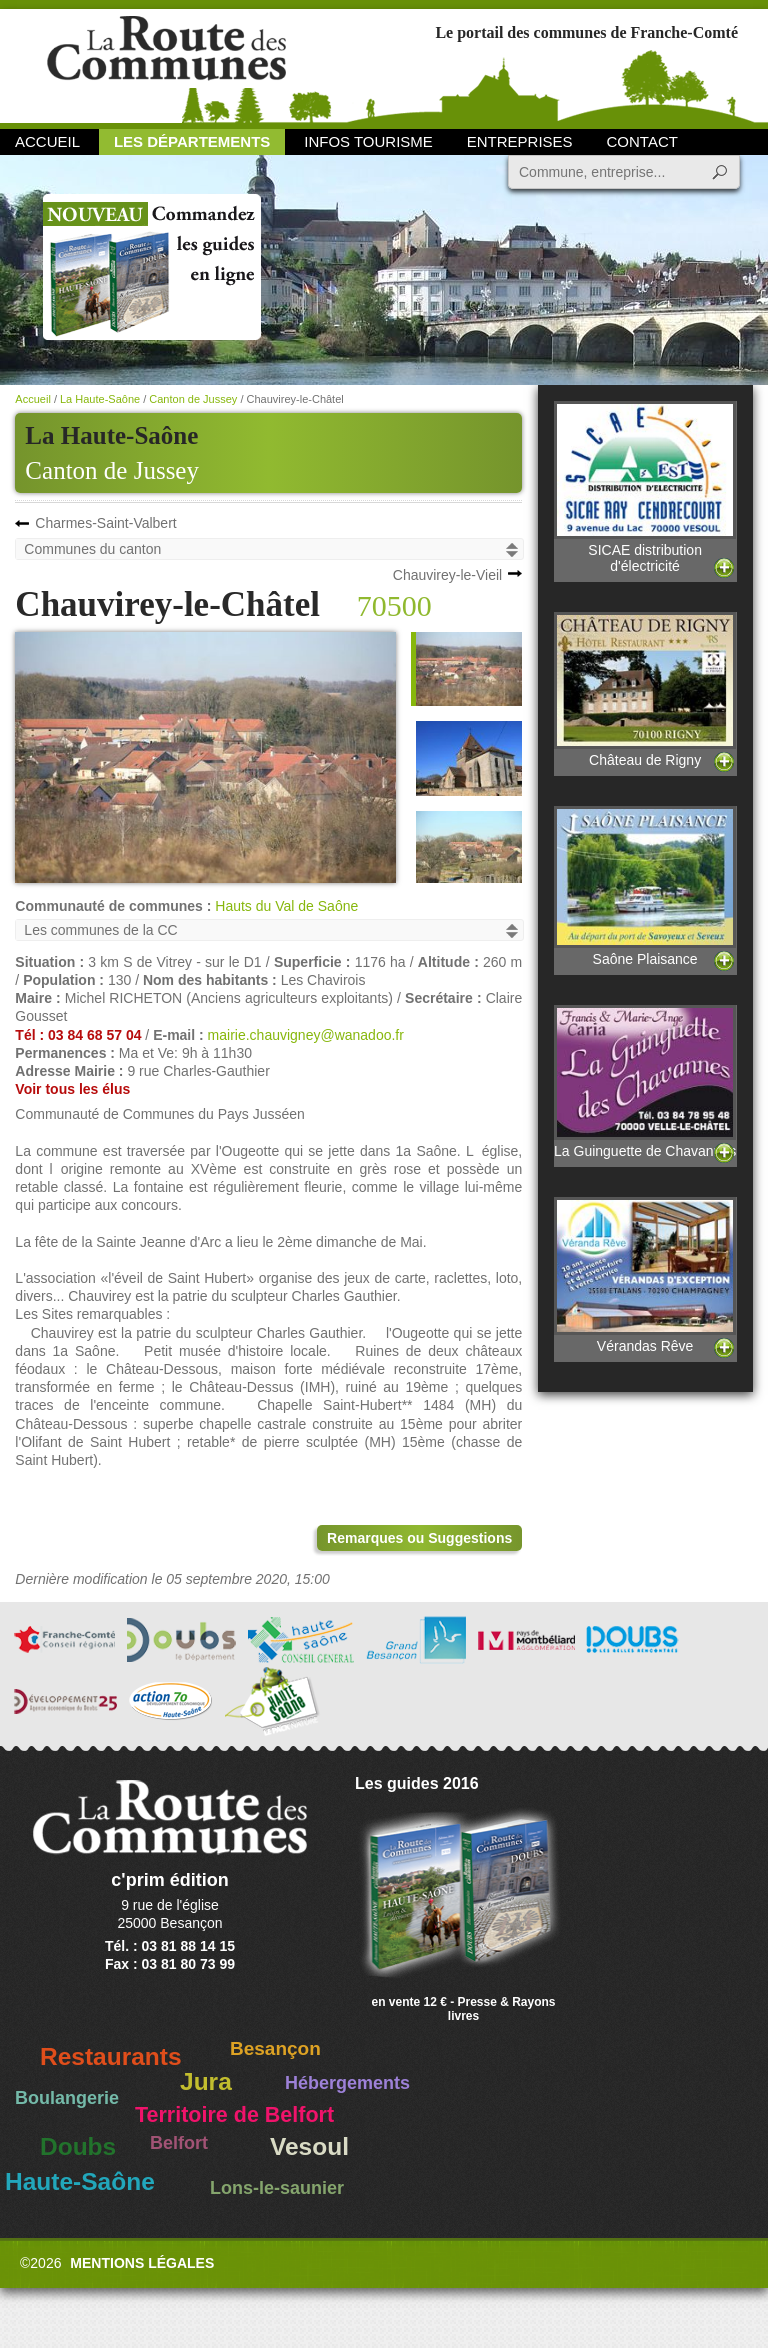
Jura (206, 2081)
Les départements (192, 141)
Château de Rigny (644, 690)
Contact (642, 141)
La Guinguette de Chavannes (645, 1082)
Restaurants (111, 2056)
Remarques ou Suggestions (419, 1538)
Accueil (47, 141)
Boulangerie (67, 2098)
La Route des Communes (166, 64)
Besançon (275, 2048)
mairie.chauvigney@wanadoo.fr (306, 1035)
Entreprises (520, 141)
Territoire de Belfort (234, 2115)
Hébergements (347, 2083)
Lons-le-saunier (277, 2188)
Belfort (179, 2143)
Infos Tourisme (368, 141)
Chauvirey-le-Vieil (447, 575)
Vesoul (309, 2146)
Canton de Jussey (112, 470)
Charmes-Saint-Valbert (105, 523)
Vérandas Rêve (644, 1275)
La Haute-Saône (100, 399)
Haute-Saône (80, 2181)
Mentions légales (142, 2263)
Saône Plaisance (644, 886)
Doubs (78, 2146)
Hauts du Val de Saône (286, 906)
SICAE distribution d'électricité (644, 487)
